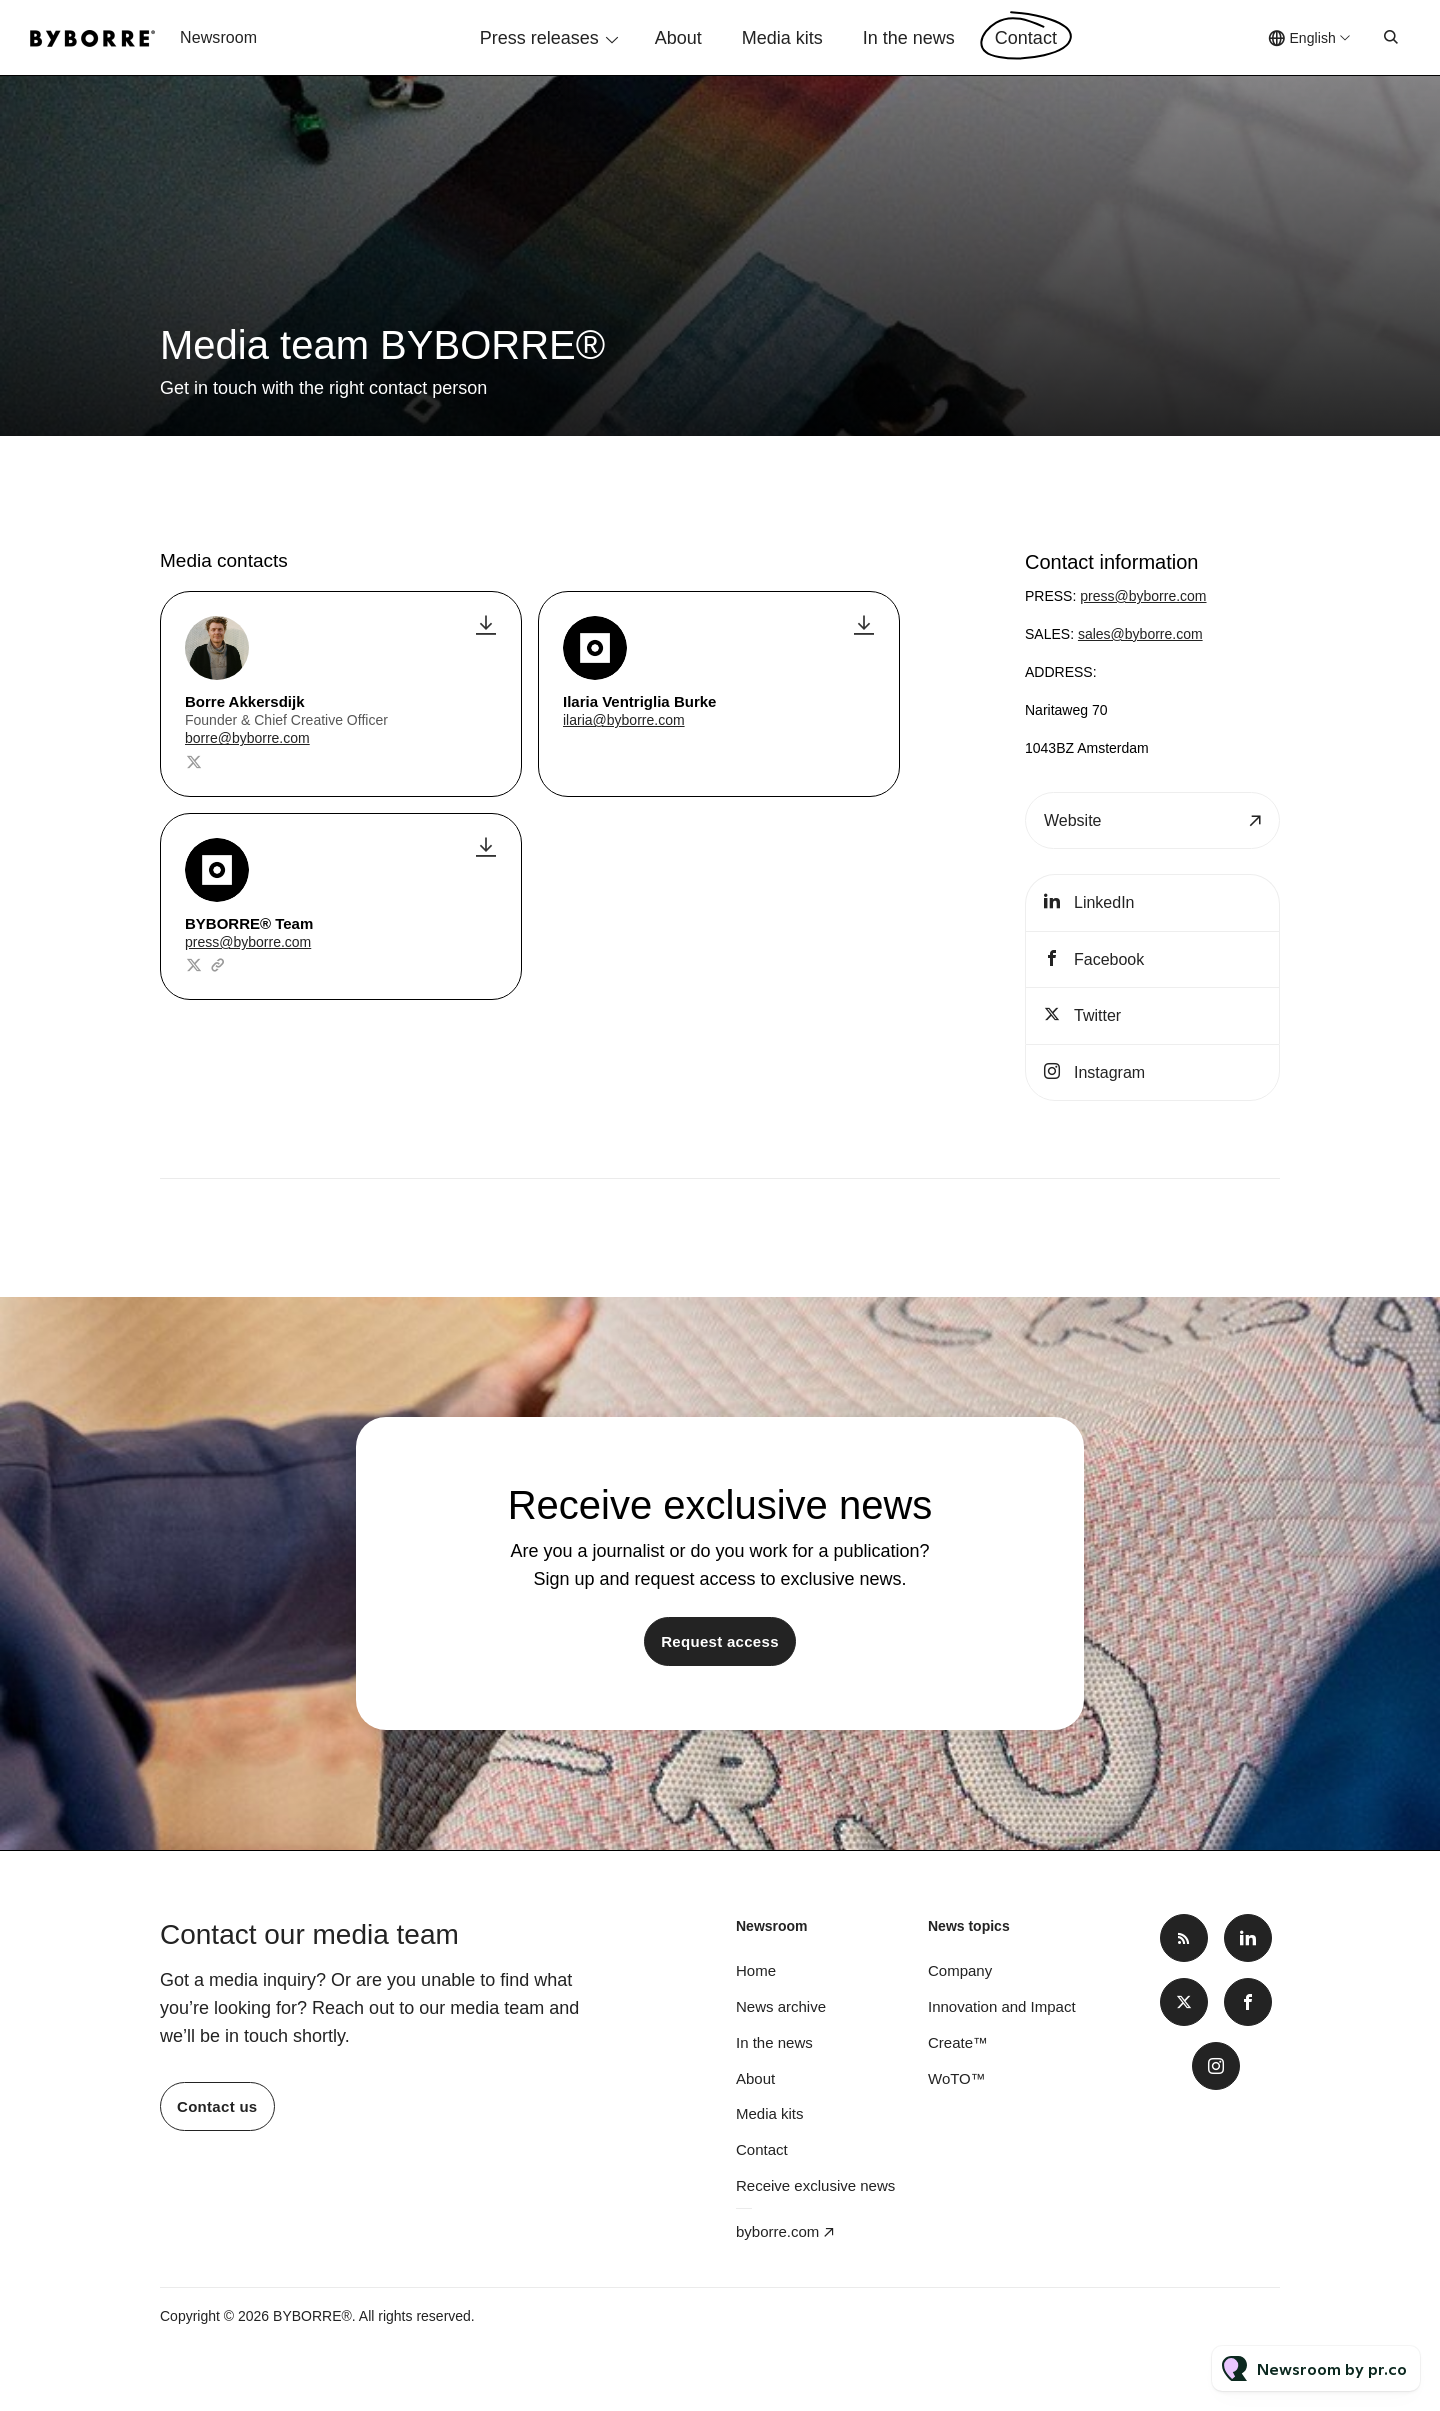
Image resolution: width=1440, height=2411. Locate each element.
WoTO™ (957, 2078)
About (678, 38)
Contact (1026, 38)
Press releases (539, 38)
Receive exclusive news (815, 2185)
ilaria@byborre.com (624, 720)
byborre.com (777, 2231)
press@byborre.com (248, 942)
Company (960, 1970)
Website (1073, 820)
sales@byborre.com (1140, 634)
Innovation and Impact (1002, 2006)
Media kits (782, 38)
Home (756, 1970)
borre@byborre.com (247, 738)
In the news (909, 38)
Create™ (958, 2042)
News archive (781, 2006)
